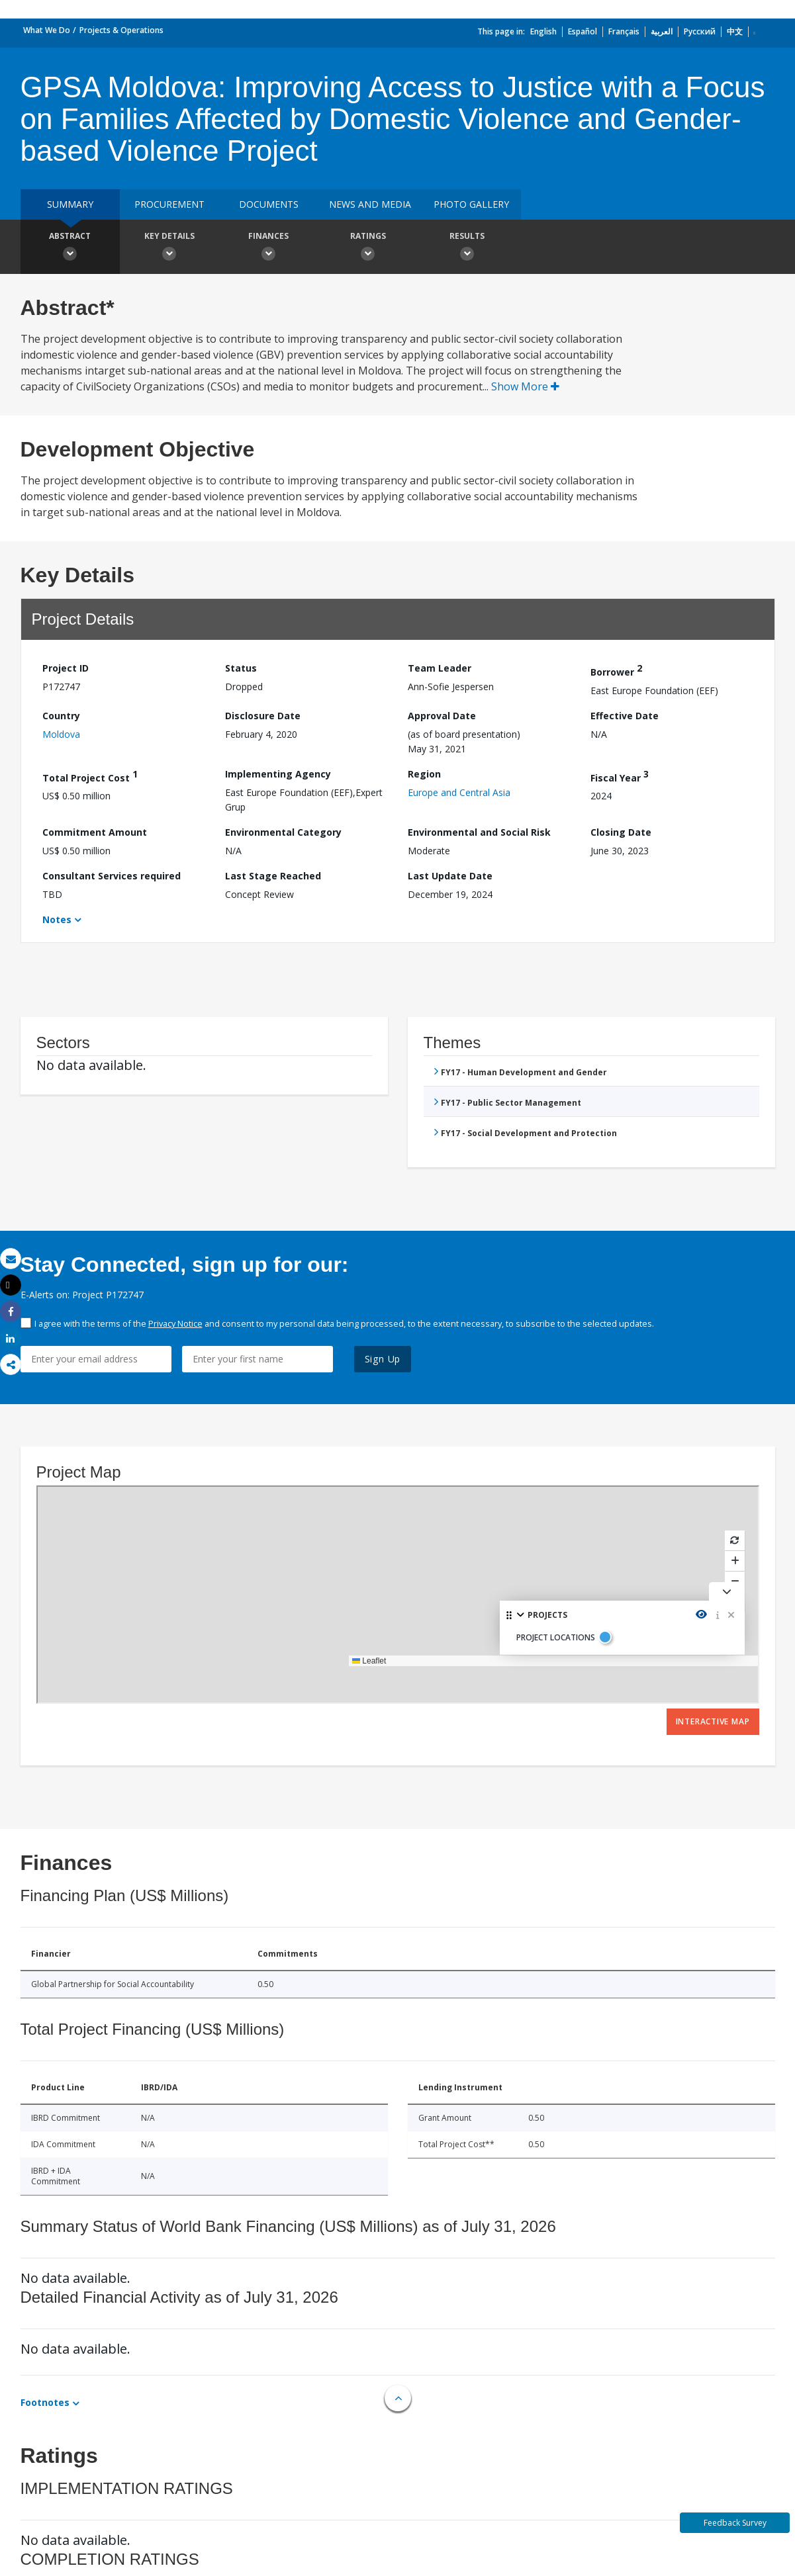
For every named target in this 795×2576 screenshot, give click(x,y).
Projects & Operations (121, 30)
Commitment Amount (94, 832)
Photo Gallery (471, 204)
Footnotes (45, 2402)
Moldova (61, 734)
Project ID (65, 668)
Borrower (616, 670)
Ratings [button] (368, 248)
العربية (662, 31)
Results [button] (467, 248)
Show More (525, 386)
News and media (370, 204)
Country (61, 715)
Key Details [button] (169, 248)
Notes (56, 919)
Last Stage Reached (273, 875)
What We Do (46, 30)
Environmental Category (283, 832)
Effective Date (624, 715)
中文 (735, 31)
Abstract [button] (70, 248)
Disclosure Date (263, 715)
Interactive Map (713, 1721)
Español (582, 31)
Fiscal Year (619, 776)
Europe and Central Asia (459, 792)
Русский (700, 31)
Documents (269, 204)
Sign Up (383, 1359)
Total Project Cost (90, 776)
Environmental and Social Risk (479, 832)
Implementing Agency (278, 774)
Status (241, 668)
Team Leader (439, 668)
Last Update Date (450, 875)
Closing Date (620, 832)
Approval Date (442, 715)
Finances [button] (269, 248)
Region (424, 774)
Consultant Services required (111, 875)
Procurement (169, 204)
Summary (70, 204)
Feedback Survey (735, 2522)
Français (623, 31)
